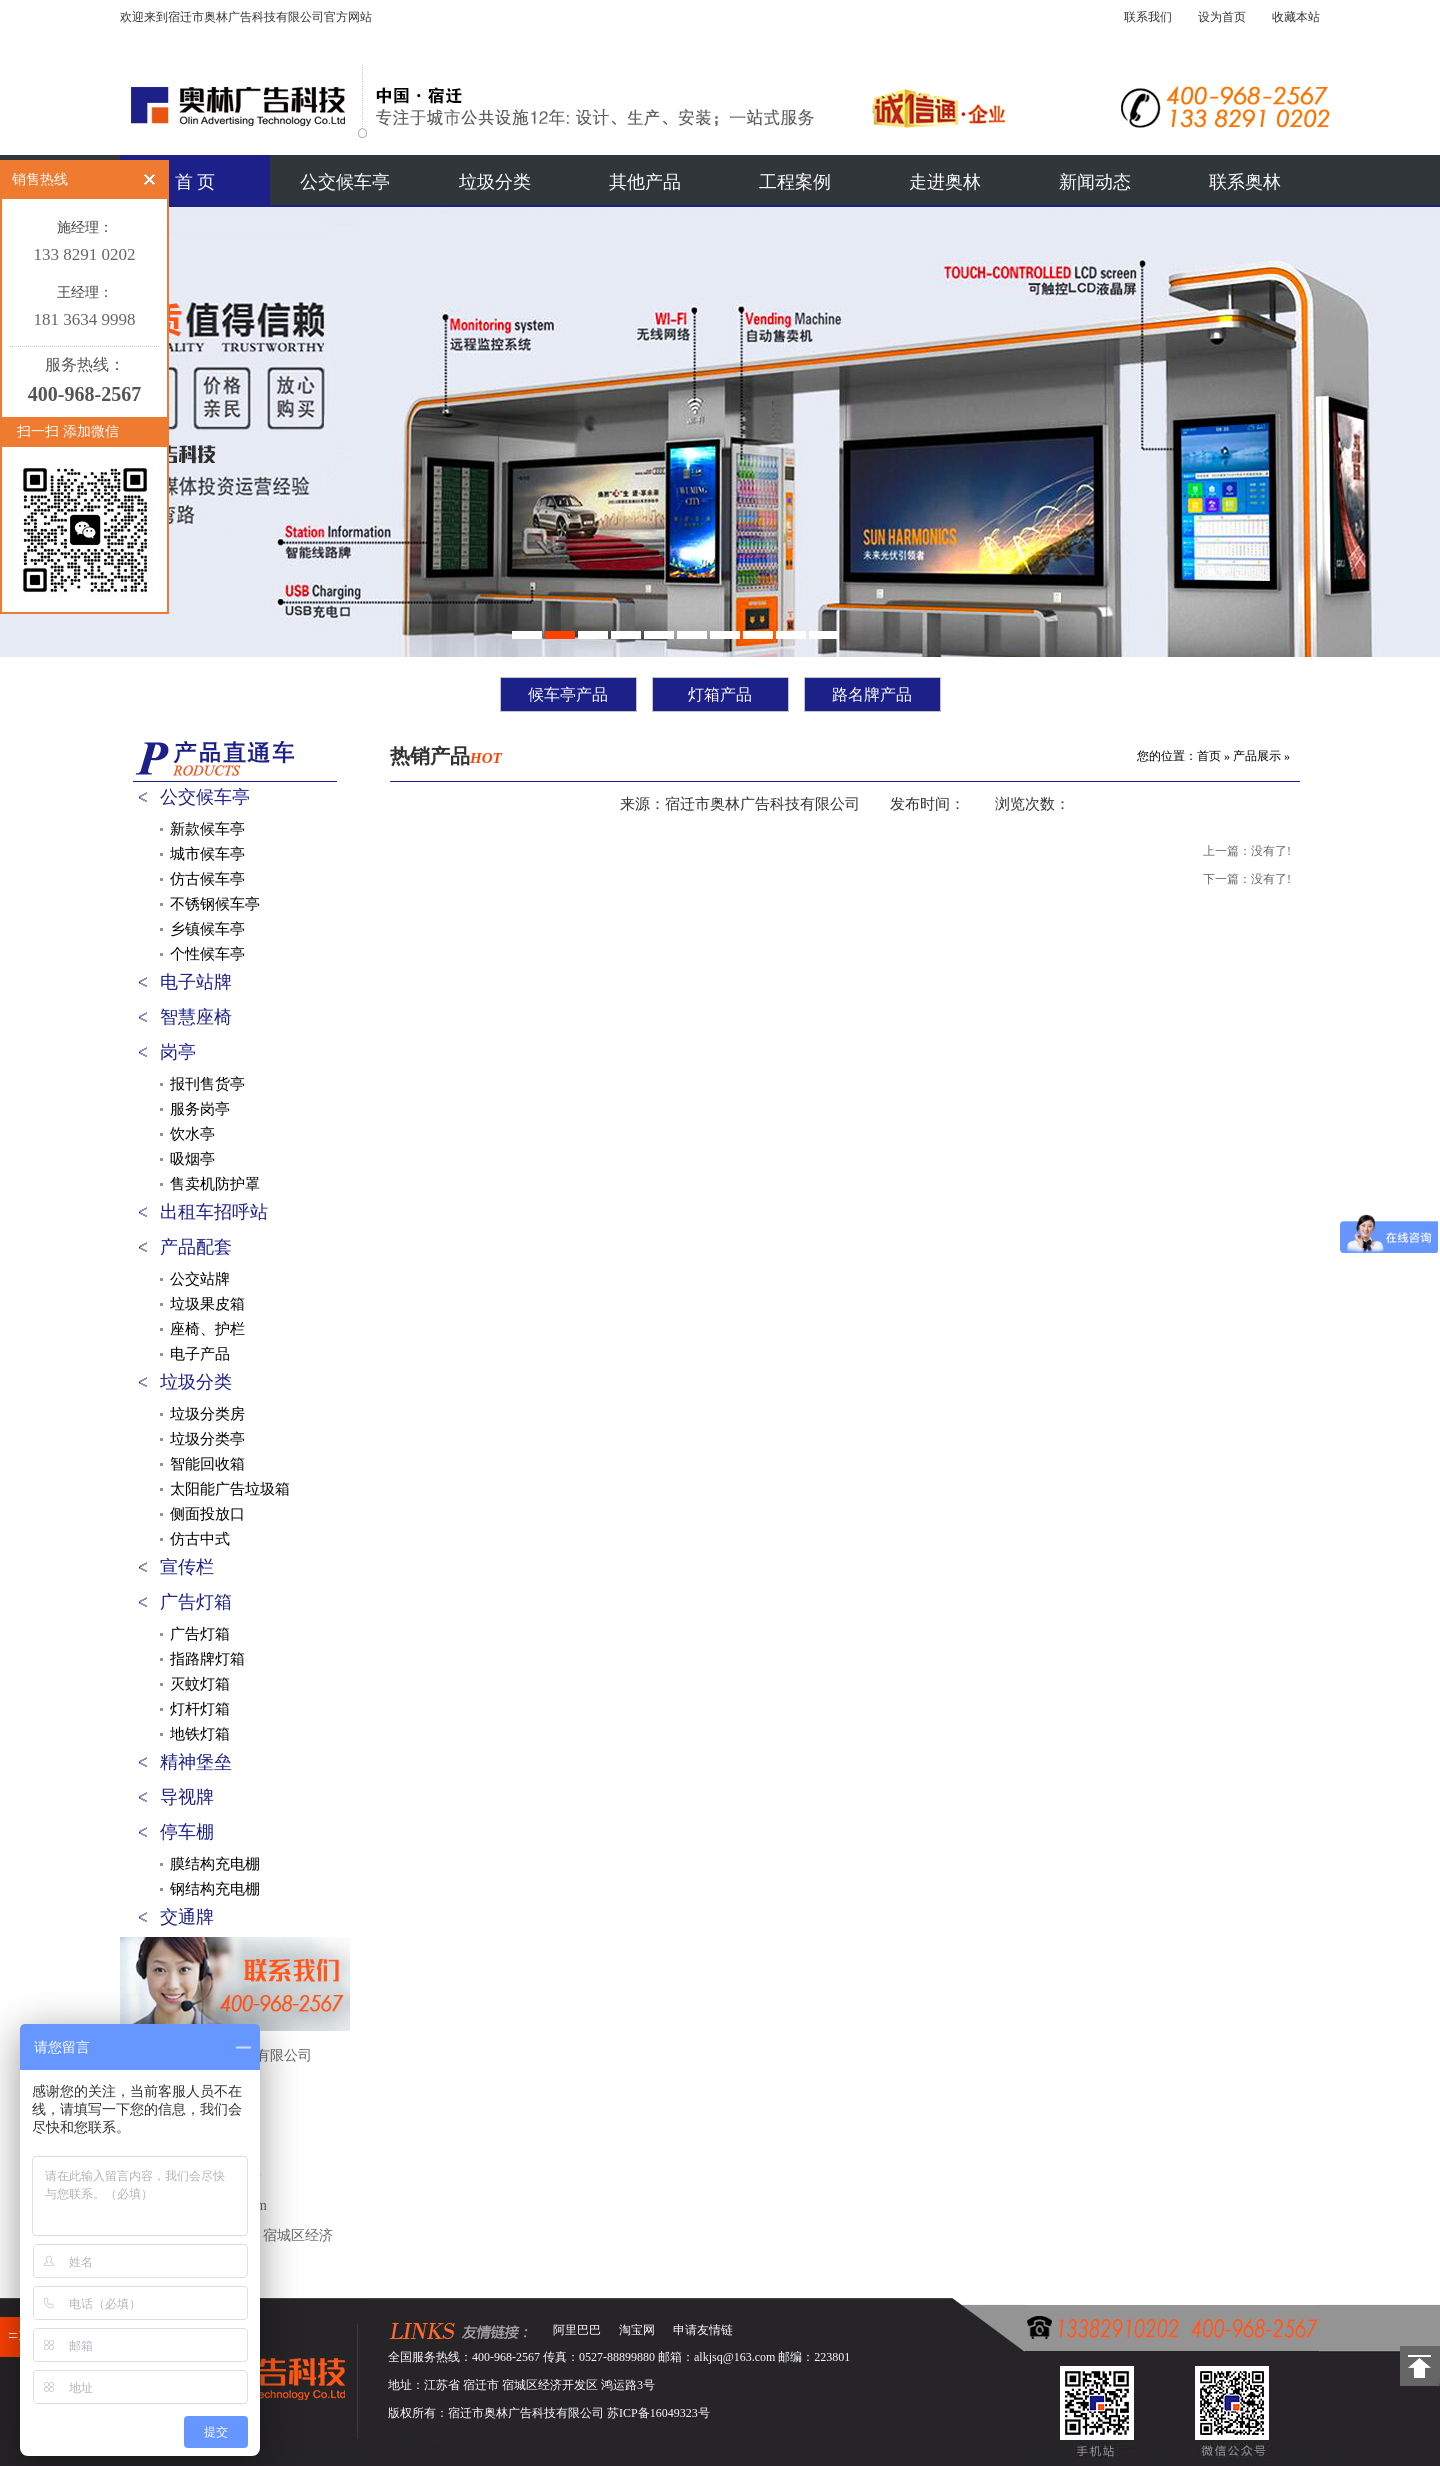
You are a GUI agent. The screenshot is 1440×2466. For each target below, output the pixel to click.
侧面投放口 (207, 1514)
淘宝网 (637, 2330)
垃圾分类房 (207, 1414)
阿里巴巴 (577, 2330)
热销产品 (446, 756)
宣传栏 (187, 1567)
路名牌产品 (872, 694)
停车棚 (187, 1832)
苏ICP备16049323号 (658, 2413)
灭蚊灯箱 (200, 1684)
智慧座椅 (196, 1017)
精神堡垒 (196, 1762)
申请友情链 (703, 2330)
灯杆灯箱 (200, 1709)
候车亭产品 (568, 694)
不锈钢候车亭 (215, 904)
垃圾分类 (495, 182)
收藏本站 (1296, 17)
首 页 (195, 182)
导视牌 (187, 1797)
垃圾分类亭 (207, 1439)
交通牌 (187, 1917)
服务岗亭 (200, 1109)
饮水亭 (192, 1134)
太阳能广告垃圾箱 (230, 1489)
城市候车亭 (207, 854)
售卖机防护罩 (215, 1184)
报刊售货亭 (207, 1084)
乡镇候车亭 (207, 929)
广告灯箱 (196, 1602)
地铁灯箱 (200, 1734)
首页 (1209, 756)
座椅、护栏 (207, 1329)
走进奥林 (945, 182)
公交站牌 (200, 1279)
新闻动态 (1095, 182)
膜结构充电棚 (215, 1864)
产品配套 (196, 1247)
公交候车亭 (345, 182)
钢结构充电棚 (215, 1889)
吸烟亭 (192, 1159)
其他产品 (645, 182)
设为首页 (1222, 17)
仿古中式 (200, 1539)
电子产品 (200, 1354)
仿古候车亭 (207, 879)
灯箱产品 (720, 694)
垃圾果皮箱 (207, 1304)
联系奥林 (1245, 182)
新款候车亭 (207, 829)
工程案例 (795, 182)
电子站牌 (196, 982)
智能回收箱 (207, 1464)
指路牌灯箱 (207, 1659)
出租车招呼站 (214, 1212)
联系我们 (1148, 17)
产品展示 (1257, 756)
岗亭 (178, 1052)
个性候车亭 (207, 954)
